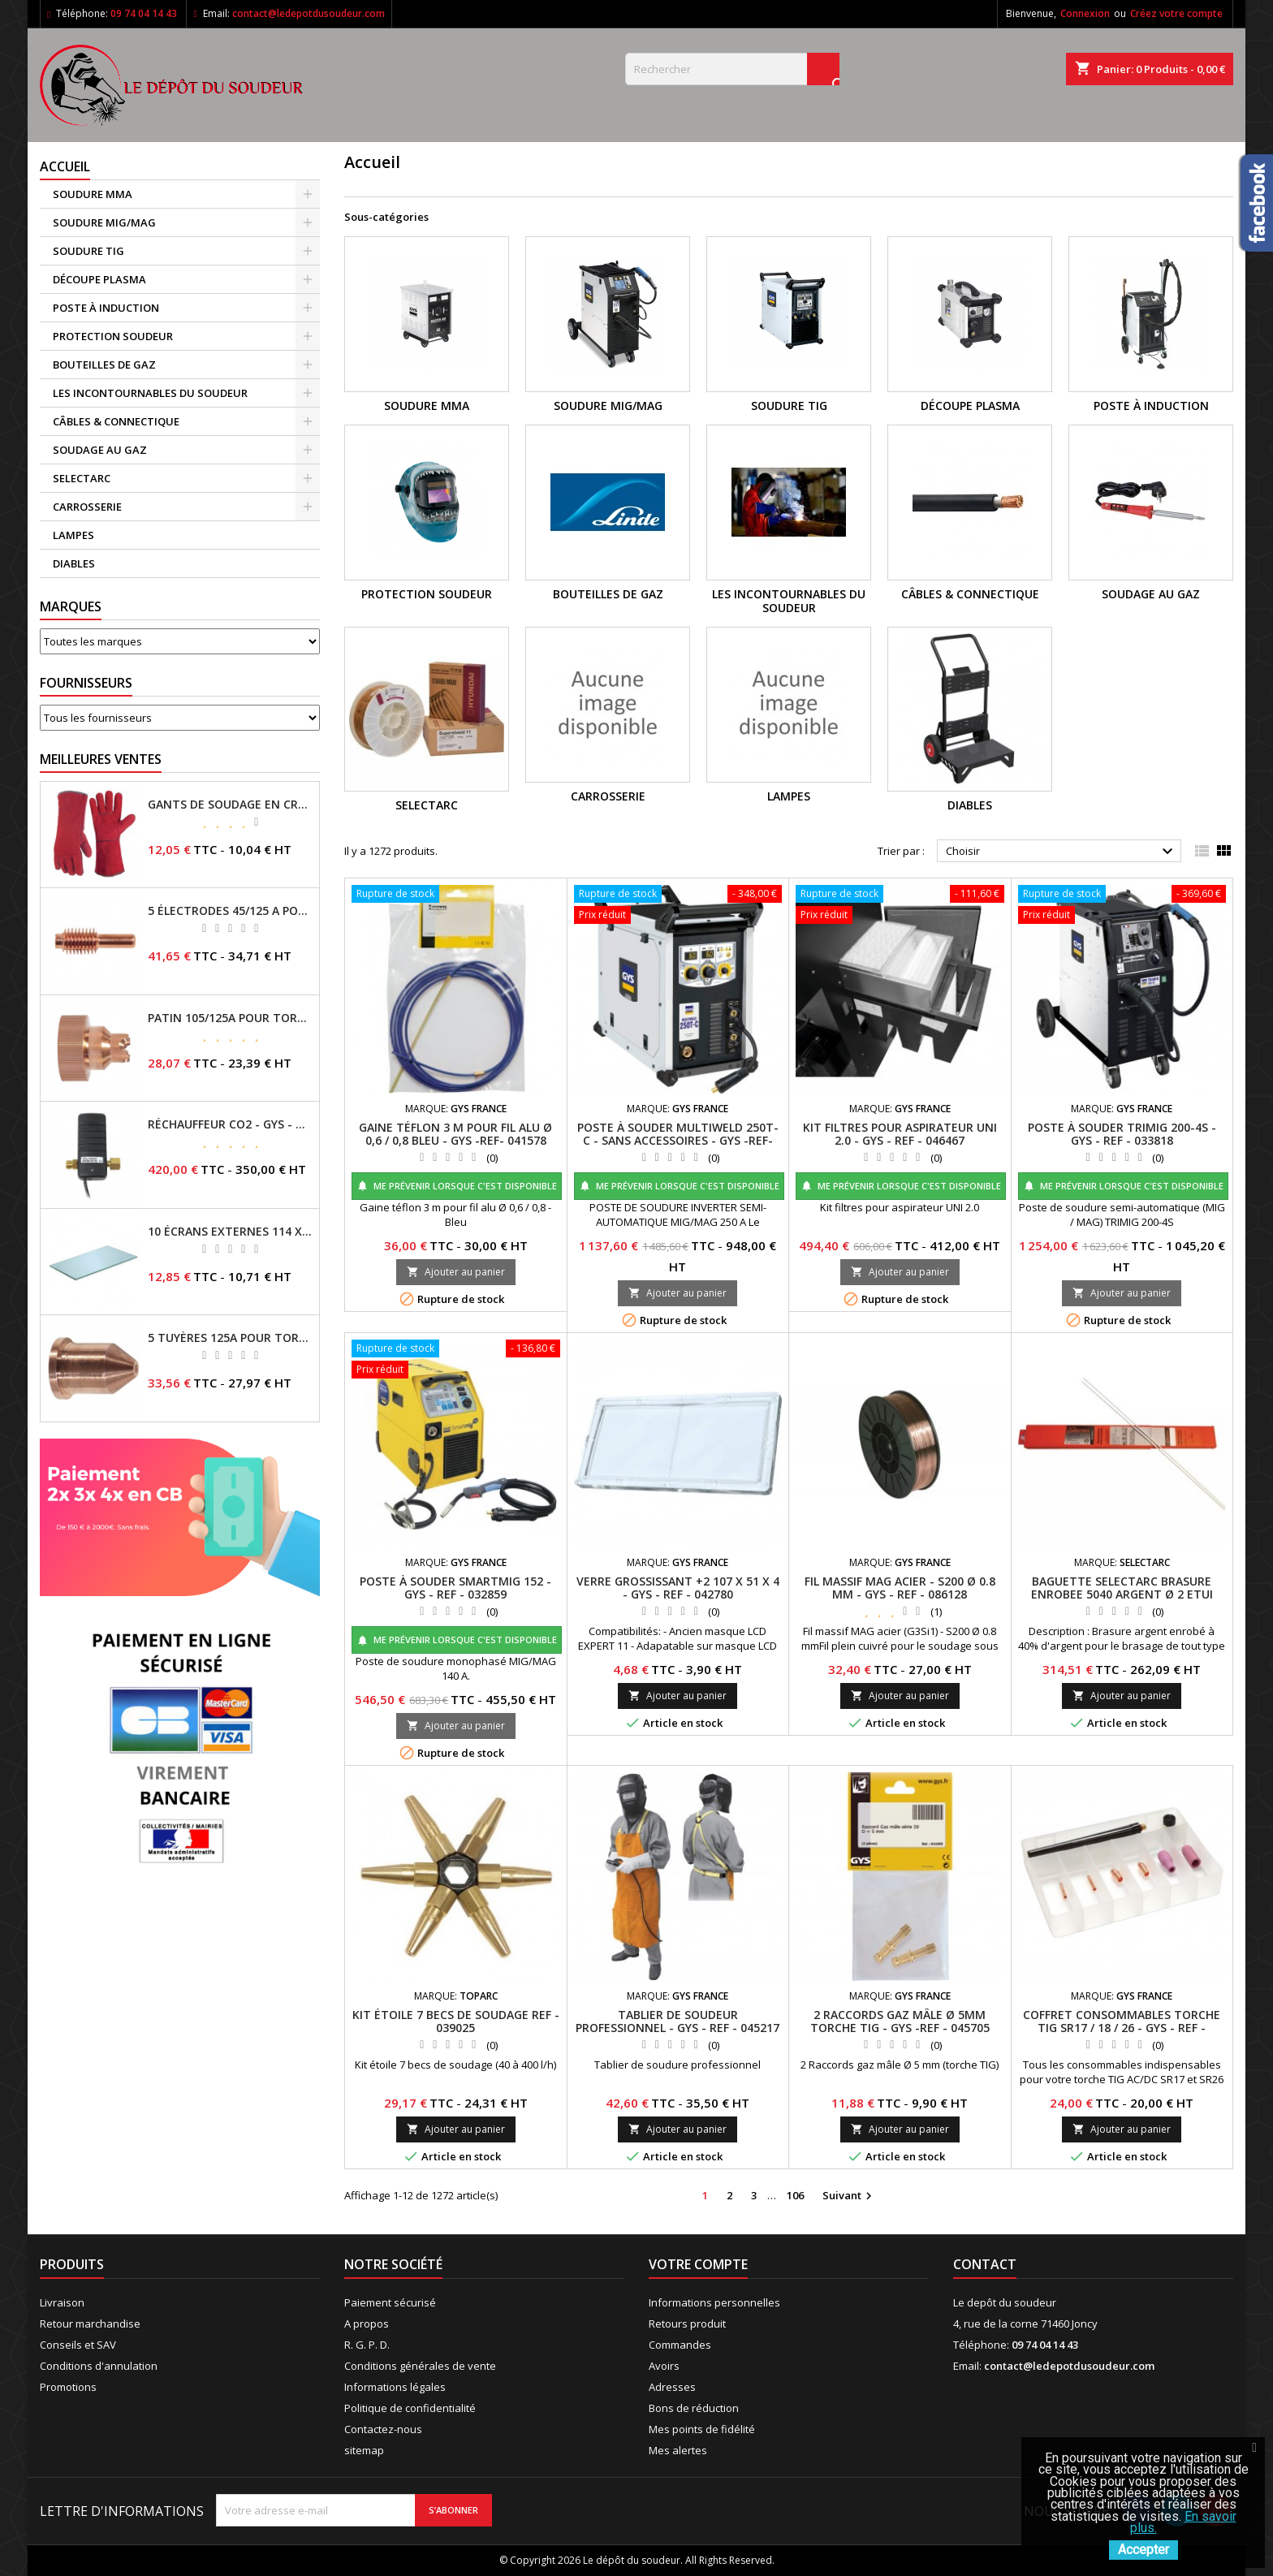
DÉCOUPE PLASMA (99, 279)
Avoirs (664, 2365)
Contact (984, 2264)
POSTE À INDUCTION (106, 307)
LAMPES (73, 535)
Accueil (65, 166)
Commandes (680, 2344)
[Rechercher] (732, 69)
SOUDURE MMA (92, 194)
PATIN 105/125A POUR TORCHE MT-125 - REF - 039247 (230, 1018)
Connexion (1085, 13)
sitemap (364, 2450)
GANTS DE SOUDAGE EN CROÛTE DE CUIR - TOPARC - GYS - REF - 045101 (230, 804)
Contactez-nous (383, 2429)
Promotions (68, 2387)
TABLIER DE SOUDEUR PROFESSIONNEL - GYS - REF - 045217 (677, 2021)
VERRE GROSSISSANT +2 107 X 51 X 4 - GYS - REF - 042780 (677, 1587)
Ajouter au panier (456, 1272)
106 (795, 2195)
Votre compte (698, 2264)
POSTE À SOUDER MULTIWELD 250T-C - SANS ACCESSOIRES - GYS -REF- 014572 (678, 1140)
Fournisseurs (86, 683)
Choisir (1061, 851)
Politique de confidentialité (410, 2408)
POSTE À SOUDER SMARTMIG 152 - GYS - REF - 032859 (455, 1587)
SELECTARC (81, 478)
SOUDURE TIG (88, 251)
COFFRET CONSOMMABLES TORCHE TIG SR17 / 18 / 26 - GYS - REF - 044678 (1121, 2027)
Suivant (849, 2196)
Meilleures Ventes (101, 759)
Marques (70, 606)
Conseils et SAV (78, 2344)
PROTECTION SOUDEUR (113, 336)
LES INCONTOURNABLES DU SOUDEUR (150, 393)
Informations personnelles (714, 2302)
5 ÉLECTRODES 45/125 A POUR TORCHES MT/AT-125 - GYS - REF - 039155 (230, 910)
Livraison (62, 2302)
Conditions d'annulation (99, 2365)
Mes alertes (678, 2450)
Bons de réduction (694, 2408)
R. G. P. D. (367, 2344)
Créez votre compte (1176, 13)
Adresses (672, 2387)
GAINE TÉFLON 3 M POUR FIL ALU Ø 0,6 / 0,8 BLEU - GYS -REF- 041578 (455, 1134)
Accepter (1143, 2549)
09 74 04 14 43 (143, 13)
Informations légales (395, 2387)
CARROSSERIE (87, 506)
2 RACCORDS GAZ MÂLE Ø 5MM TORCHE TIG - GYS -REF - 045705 (900, 2021)
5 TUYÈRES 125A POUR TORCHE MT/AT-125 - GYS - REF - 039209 (230, 1337)
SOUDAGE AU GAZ (100, 449)
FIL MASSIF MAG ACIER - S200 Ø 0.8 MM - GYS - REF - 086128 (900, 1587)
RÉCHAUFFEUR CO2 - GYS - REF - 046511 (230, 1124)
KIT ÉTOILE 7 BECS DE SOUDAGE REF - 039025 (455, 2021)
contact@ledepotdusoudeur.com (308, 13)
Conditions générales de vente (420, 2365)
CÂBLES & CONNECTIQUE (116, 421)
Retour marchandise (90, 2323)
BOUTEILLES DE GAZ (104, 364)
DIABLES (74, 563)
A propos (366, 2323)
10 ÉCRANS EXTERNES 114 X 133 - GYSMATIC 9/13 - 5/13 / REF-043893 (230, 1231)
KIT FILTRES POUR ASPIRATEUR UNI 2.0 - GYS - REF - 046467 (900, 1134)
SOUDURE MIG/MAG (104, 222)
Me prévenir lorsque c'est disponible (456, 1186)
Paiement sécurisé (390, 2302)
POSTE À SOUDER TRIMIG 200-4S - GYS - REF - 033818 (1122, 1134)
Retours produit (687, 2323)
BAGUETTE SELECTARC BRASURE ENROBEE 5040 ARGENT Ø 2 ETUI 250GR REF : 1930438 (1122, 1594)
